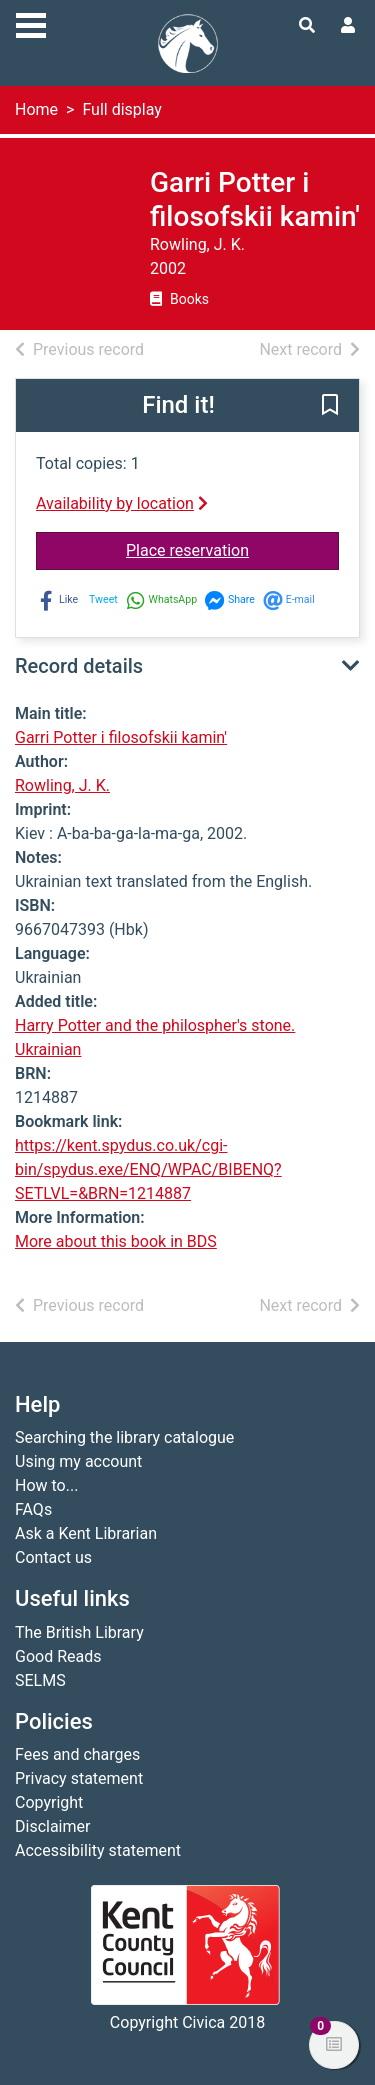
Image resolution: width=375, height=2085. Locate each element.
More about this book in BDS (116, 1241)
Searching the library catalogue (124, 1437)
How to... (46, 1485)
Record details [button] (79, 666)
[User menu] (348, 26)
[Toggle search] (307, 26)
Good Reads (58, 1656)
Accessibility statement (98, 1850)
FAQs (33, 1509)
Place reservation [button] (232, 549)
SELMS (40, 1680)
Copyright (49, 1802)
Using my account (78, 1461)
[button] (330, 407)
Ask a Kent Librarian (86, 1533)
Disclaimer (52, 1826)
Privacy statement (79, 1778)
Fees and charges (77, 1754)
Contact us (53, 1557)
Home (36, 109)
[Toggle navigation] (31, 23)
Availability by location (122, 503)
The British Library (79, 1632)
